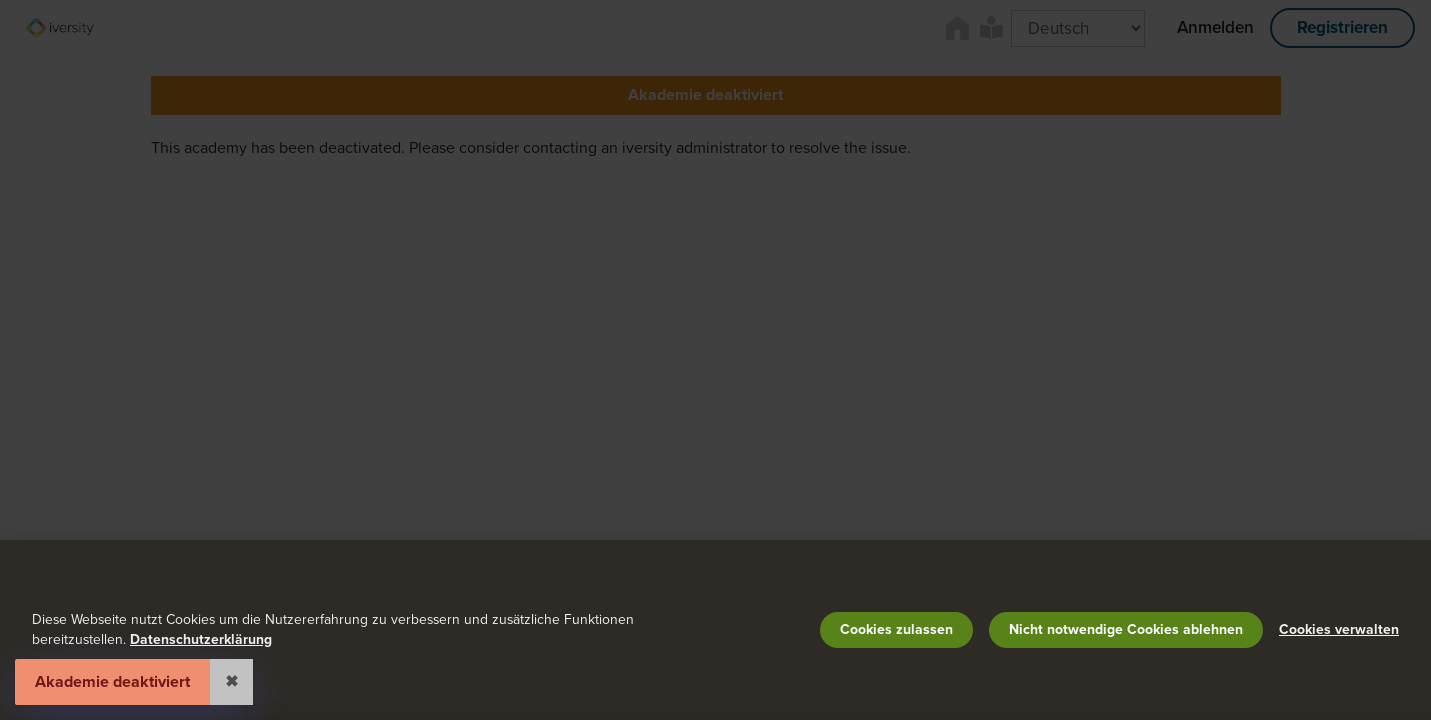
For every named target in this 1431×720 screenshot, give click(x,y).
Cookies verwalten (1339, 629)
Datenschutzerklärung (201, 639)
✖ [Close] (231, 682)
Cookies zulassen (896, 629)
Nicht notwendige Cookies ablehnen (1126, 629)
